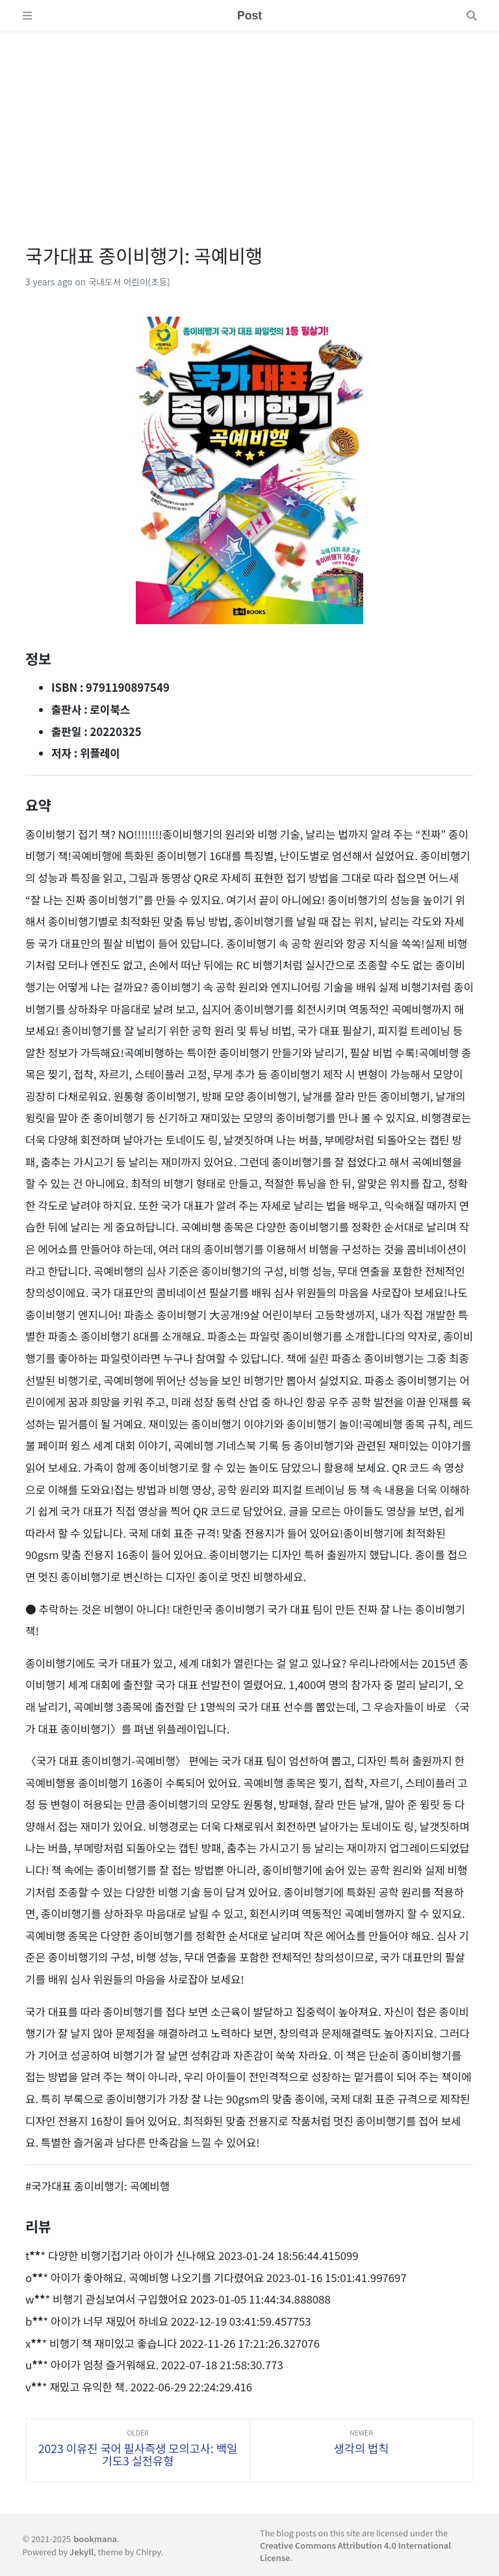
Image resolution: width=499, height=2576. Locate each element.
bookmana (95, 2538)
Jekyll (82, 2551)
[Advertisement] (249, 122)
